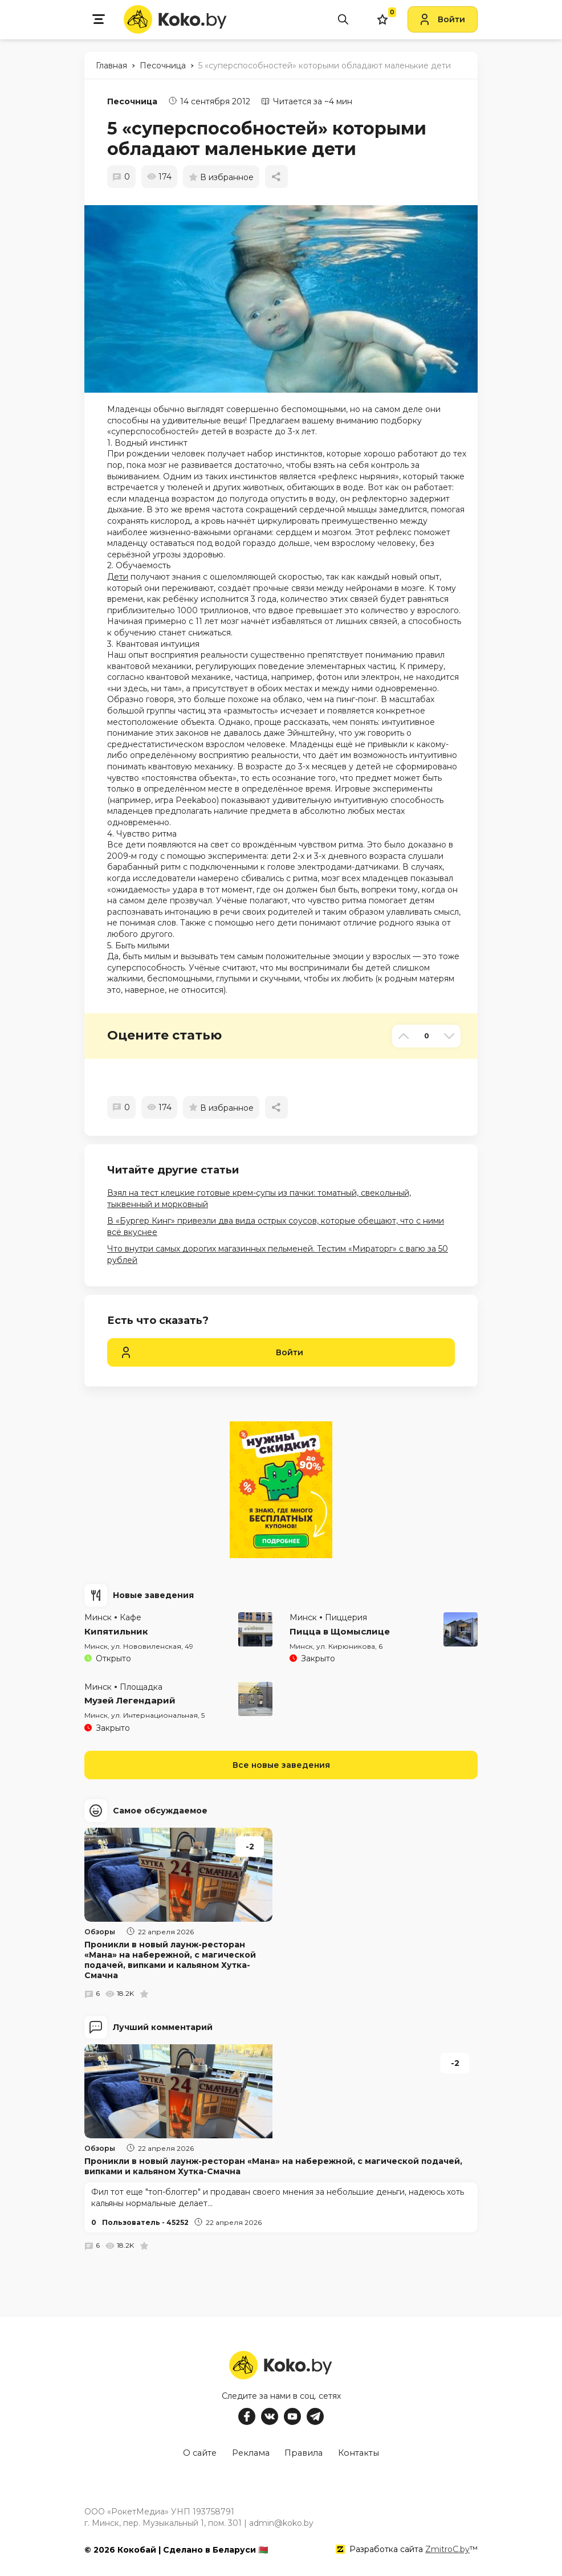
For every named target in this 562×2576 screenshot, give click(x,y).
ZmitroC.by (447, 2547)
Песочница (132, 101)
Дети (117, 577)
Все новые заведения (281, 1765)
